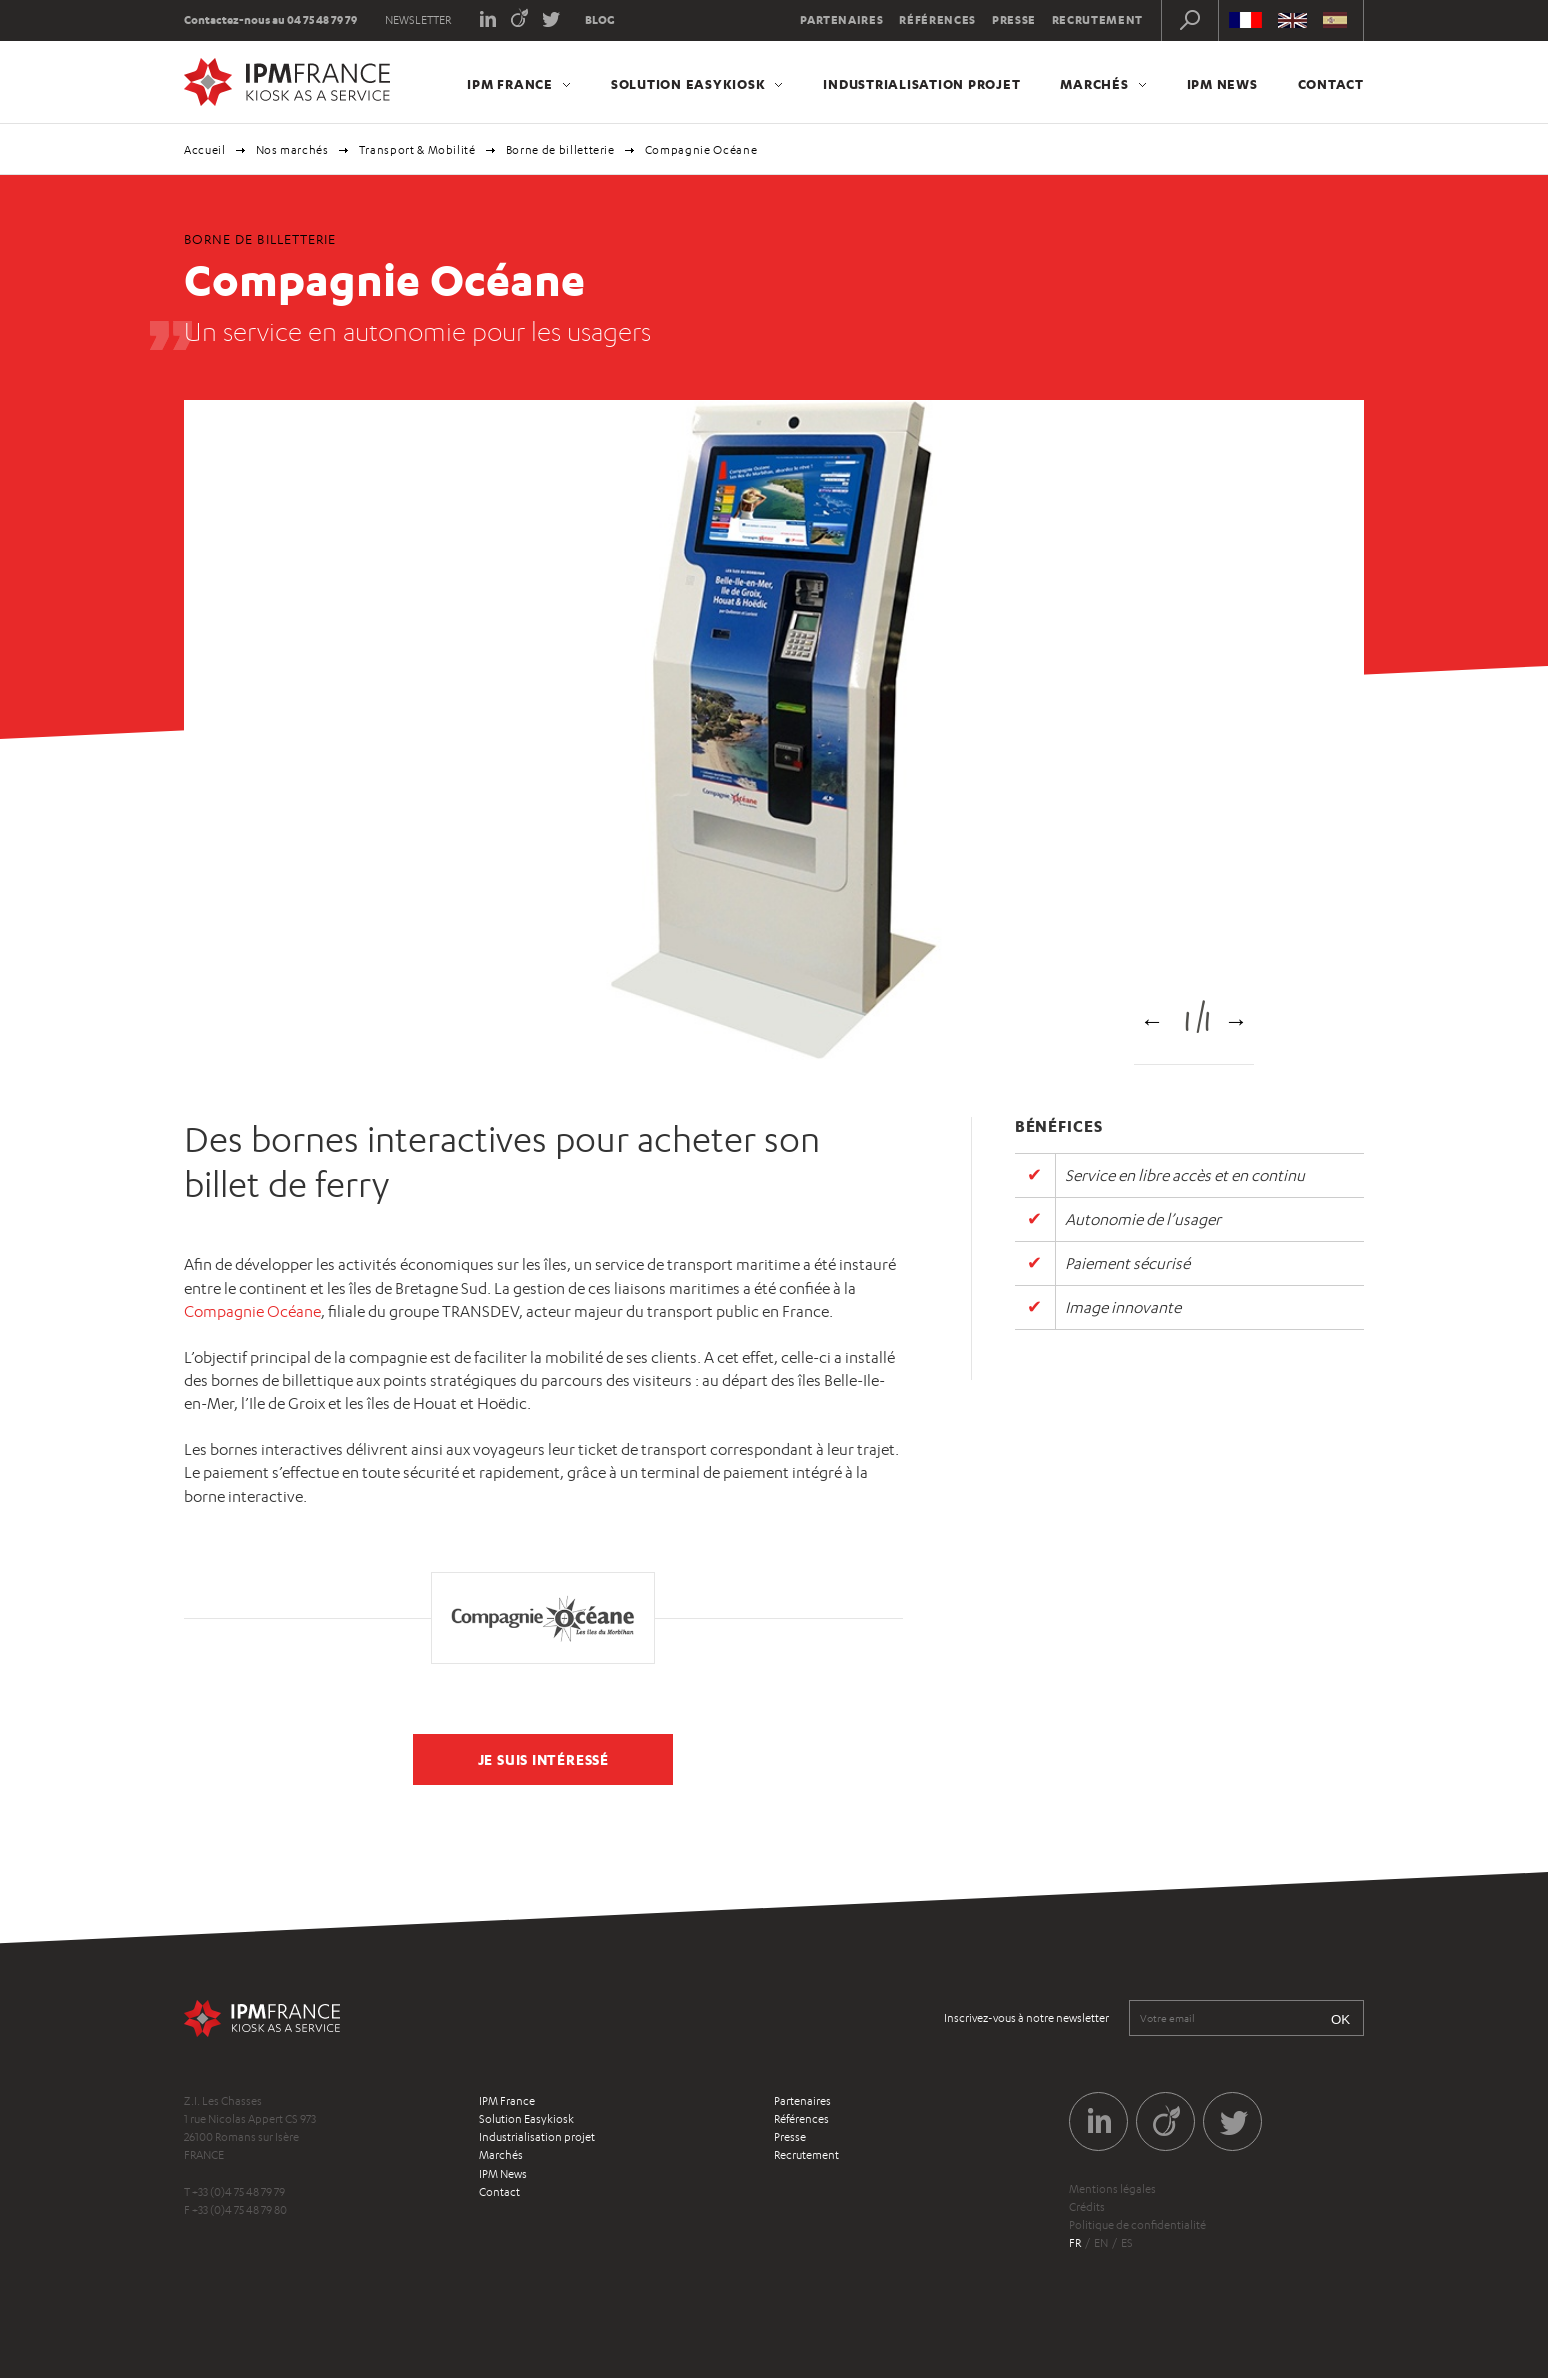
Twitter (551, 17)
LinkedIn (487, 17)
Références (937, 20)
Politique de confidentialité (1137, 2225)
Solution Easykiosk (688, 84)
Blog (600, 20)
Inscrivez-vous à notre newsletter (1026, 2018)
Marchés (1094, 84)
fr (1075, 2243)
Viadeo (519, 17)
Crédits (1087, 2207)
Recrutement (1097, 20)
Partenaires (841, 20)
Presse (1014, 20)
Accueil (205, 150)
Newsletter (418, 20)
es (1127, 2243)
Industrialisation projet (921, 84)
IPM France (510, 84)
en (1101, 2243)
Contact (1331, 84)
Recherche (1190, 20)
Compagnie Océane (252, 1311)
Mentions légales (1112, 2189)
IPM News (1222, 84)
